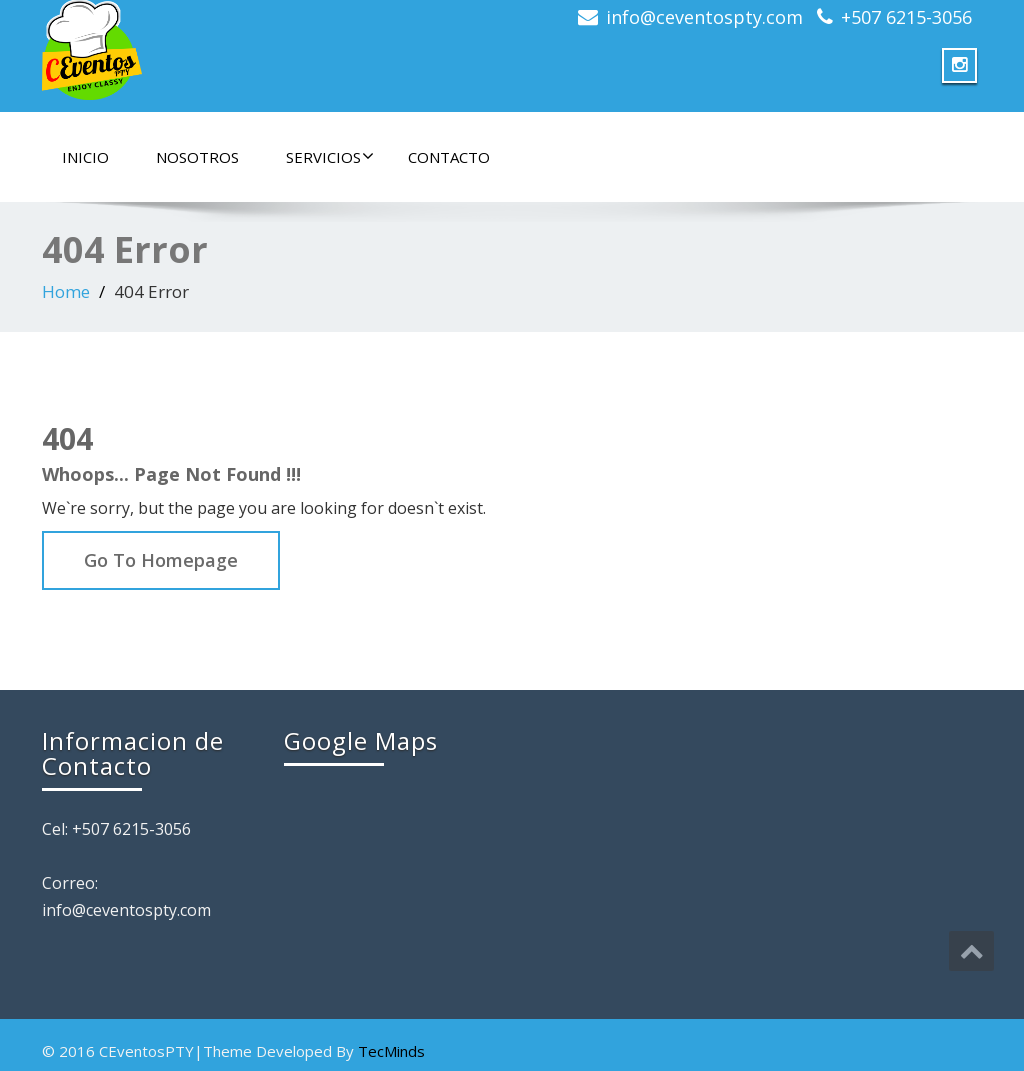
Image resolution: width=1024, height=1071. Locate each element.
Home (66, 291)
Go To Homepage (161, 560)
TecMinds (391, 1051)
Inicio (85, 157)
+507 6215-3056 (906, 17)
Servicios (330, 157)
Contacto (449, 157)
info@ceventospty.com (704, 17)
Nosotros (197, 157)
